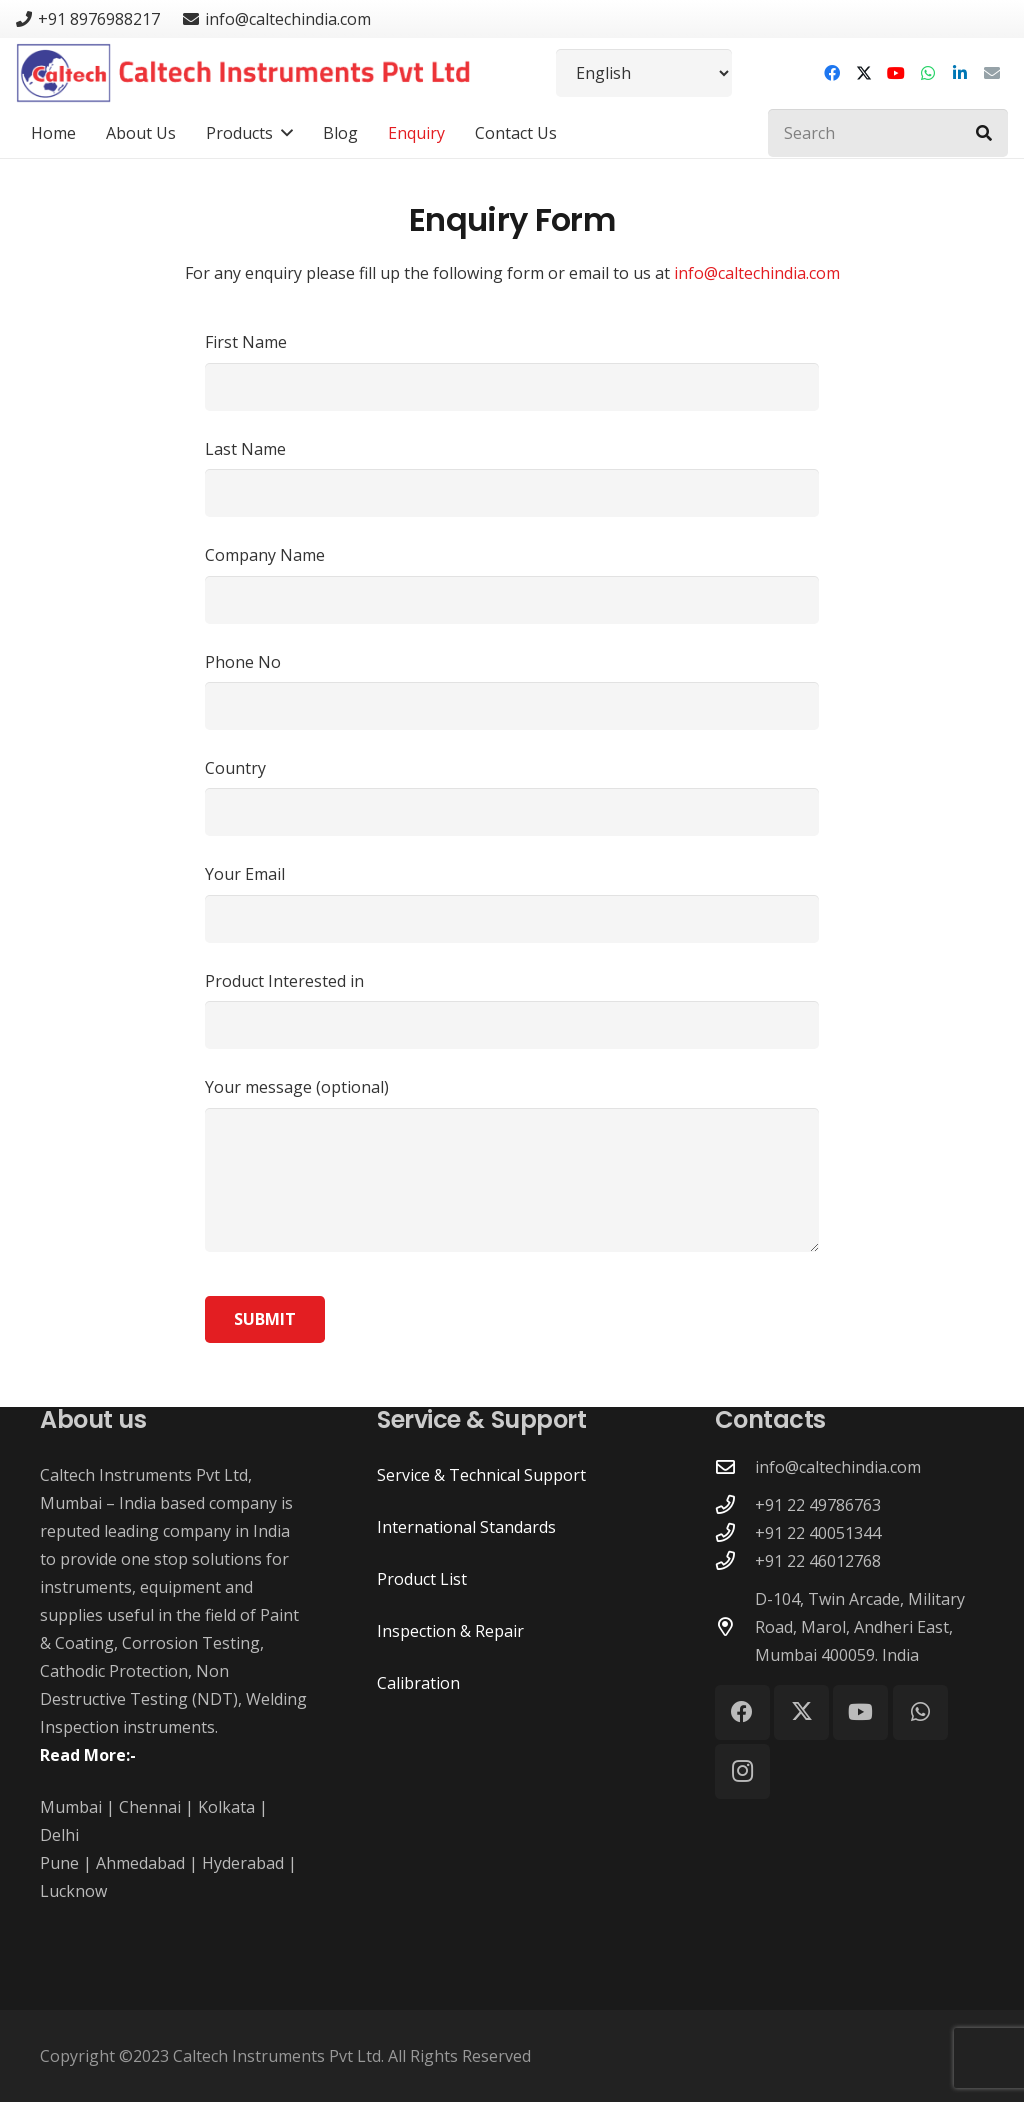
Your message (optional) (511, 1163)
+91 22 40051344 (818, 1533)
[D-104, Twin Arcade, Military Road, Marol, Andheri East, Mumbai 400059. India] (735, 1626)
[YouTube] (896, 73)
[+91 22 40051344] (735, 1532)
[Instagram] (742, 1771)
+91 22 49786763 (818, 1505)
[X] (864, 73)
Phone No (511, 690)
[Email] (992, 73)
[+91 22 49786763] (735, 1504)
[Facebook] (832, 73)
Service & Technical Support (481, 1475)
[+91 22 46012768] (735, 1560)
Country (511, 796)
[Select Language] (644, 73)
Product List (422, 1579)
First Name (511, 370)
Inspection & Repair (450, 1631)
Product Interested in (511, 1009)
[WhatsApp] (928, 73)
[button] (283, 133)
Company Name (511, 583)
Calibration (418, 1683)
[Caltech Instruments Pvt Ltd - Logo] (243, 73)
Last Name (511, 477)
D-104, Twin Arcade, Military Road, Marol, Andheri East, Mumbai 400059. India (860, 1627)
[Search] (888, 133)
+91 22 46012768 (818, 1561)
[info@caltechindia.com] (735, 1466)
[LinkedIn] (960, 73)
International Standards (466, 1527)
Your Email (511, 902)
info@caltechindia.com (757, 273)
